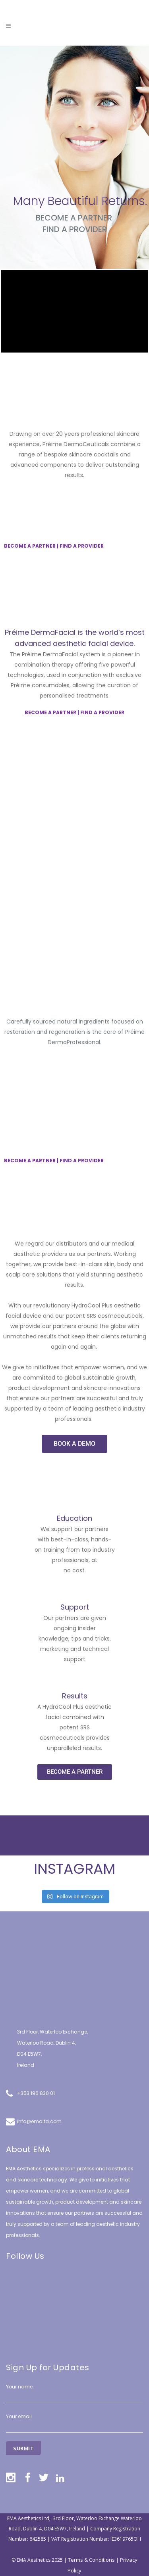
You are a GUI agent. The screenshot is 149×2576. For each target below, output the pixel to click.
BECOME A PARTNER (74, 217)
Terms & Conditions (91, 2559)
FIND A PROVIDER (82, 545)
